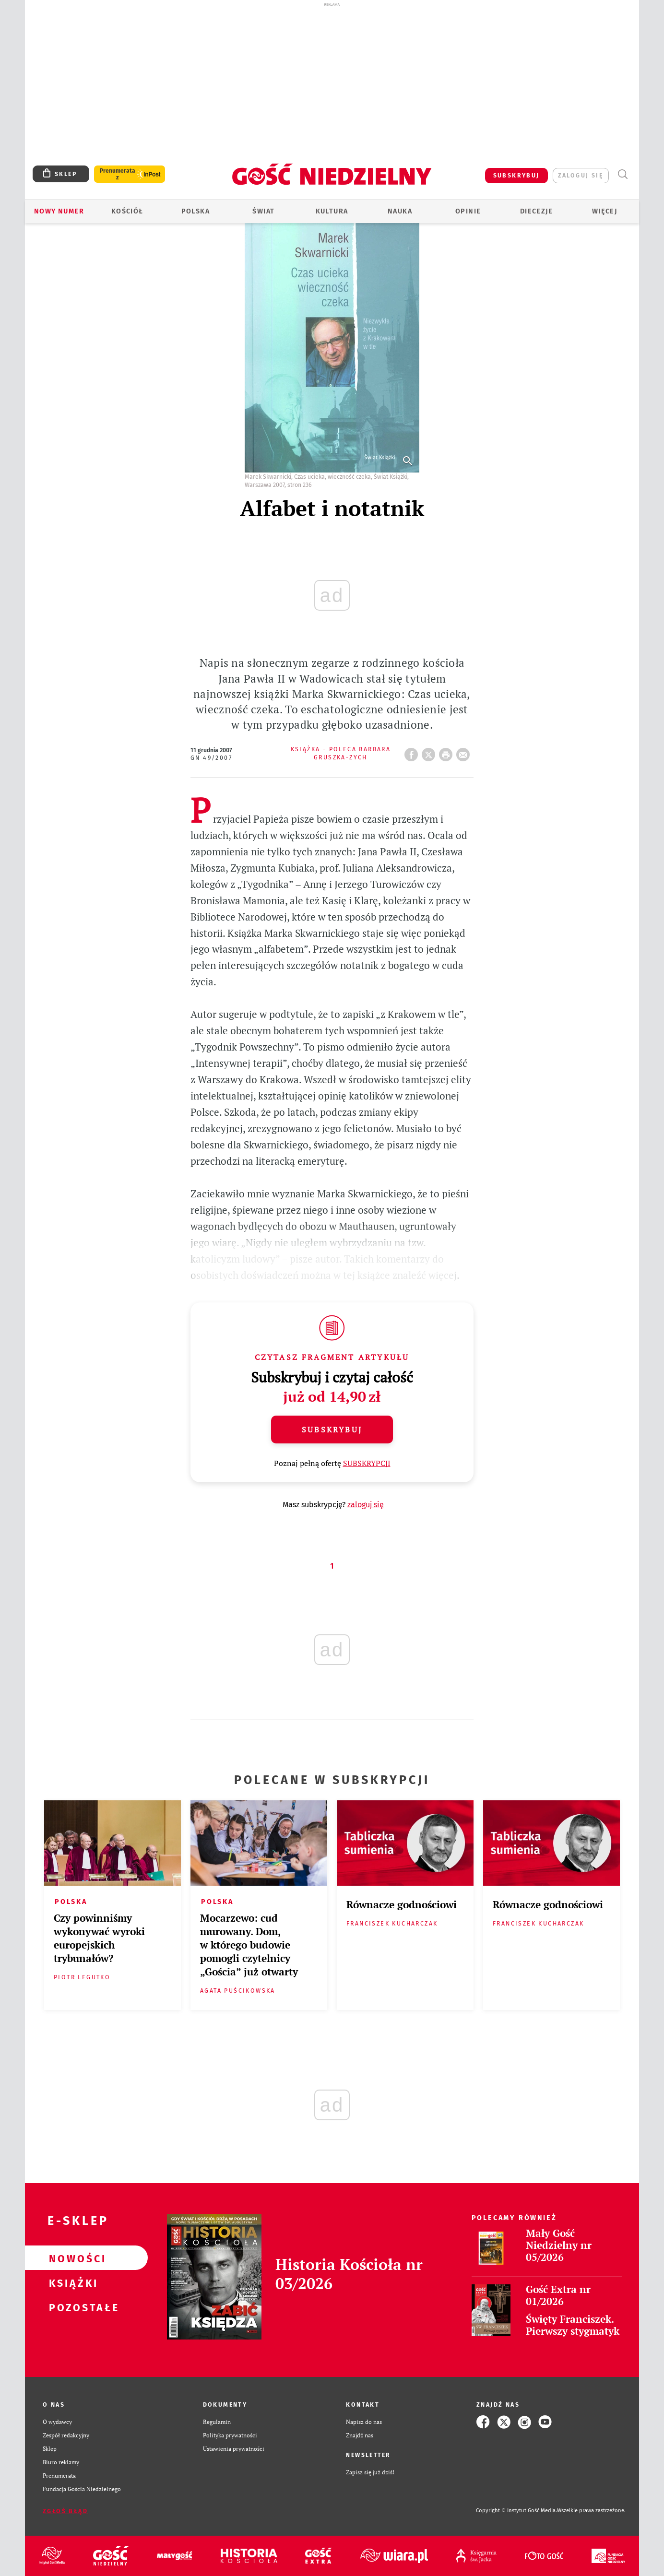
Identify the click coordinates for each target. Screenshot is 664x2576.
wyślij (465, 751)
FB (413, 751)
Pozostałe (71, 2307)
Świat (263, 211)
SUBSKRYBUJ (516, 175)
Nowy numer (59, 211)
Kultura (332, 211)
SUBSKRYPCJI (367, 1463)
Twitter (430, 751)
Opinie (468, 211)
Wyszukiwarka (622, 174)
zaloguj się (581, 175)
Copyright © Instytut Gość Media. (516, 2510)
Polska (195, 211)
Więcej (604, 211)
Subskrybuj (332, 1429)
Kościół (127, 211)
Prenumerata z (117, 174)
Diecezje (536, 211)
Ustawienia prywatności (233, 2449)
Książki (71, 2282)
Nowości (71, 2258)
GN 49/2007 (211, 757)
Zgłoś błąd (65, 2511)
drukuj (447, 751)
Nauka (400, 211)
